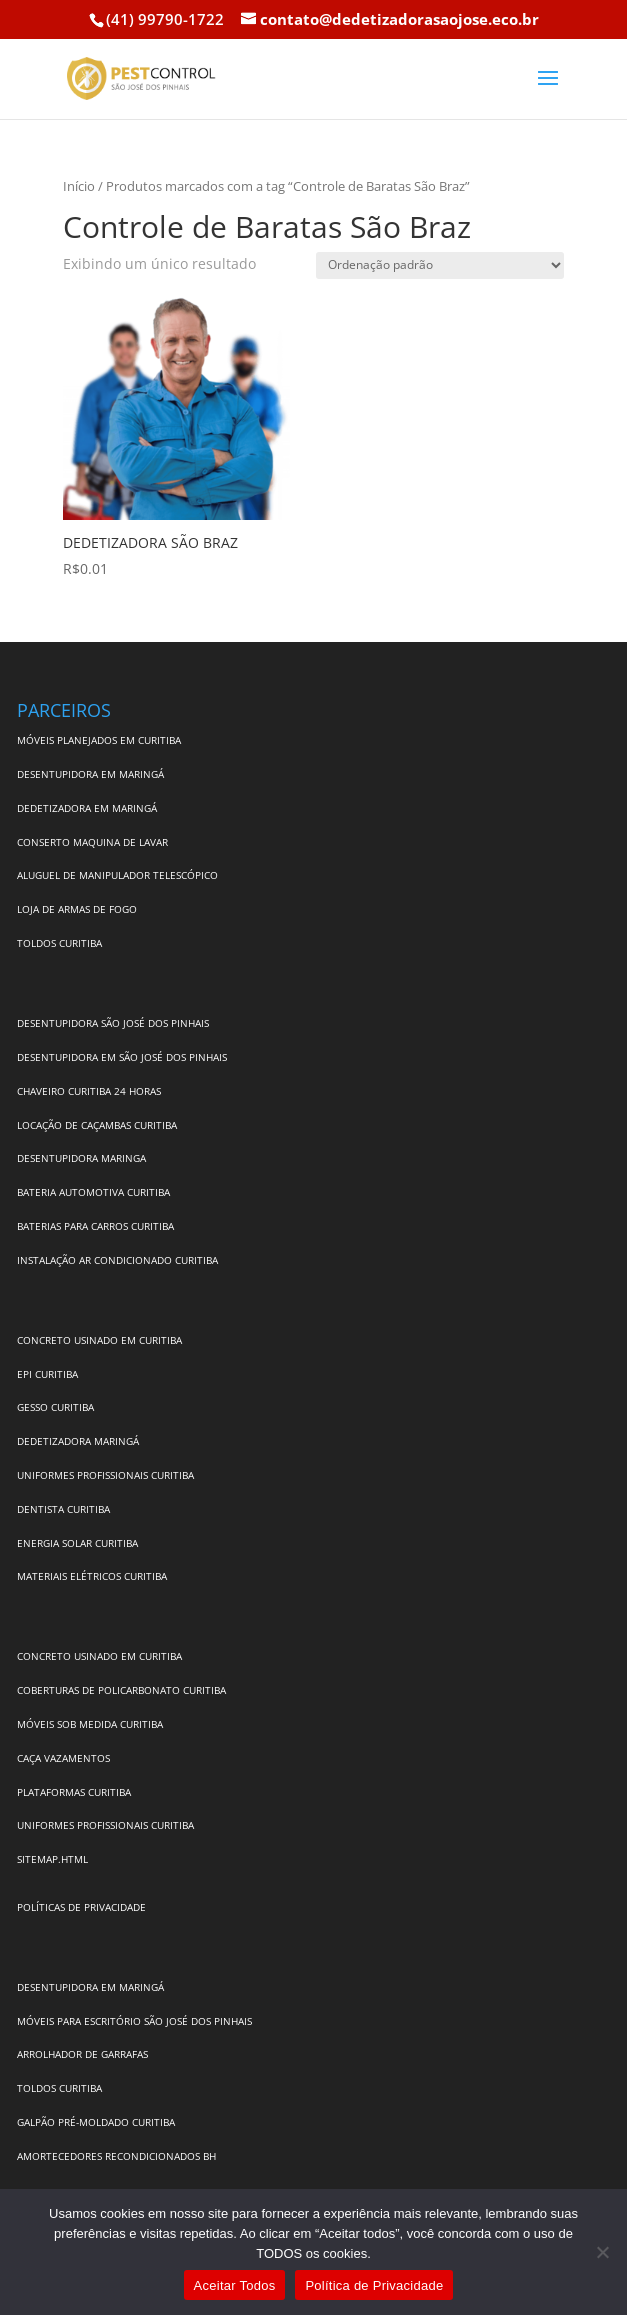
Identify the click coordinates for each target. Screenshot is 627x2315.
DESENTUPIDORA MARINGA (81, 1158)
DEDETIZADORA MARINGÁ (78, 1441)
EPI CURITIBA (47, 1374)
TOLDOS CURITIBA (59, 943)
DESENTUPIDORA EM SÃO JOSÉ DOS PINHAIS (122, 1057)
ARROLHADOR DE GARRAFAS (82, 2054)
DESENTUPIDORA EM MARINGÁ (90, 774)
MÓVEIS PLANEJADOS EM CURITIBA (99, 740)
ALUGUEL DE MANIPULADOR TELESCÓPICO (117, 875)
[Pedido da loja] (440, 265)
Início (79, 186)
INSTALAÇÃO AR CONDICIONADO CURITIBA (117, 1260)
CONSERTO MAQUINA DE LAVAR (94, 842)
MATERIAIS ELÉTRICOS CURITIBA (92, 1576)
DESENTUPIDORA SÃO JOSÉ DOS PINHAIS (113, 1023)
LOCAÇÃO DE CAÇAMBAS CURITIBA (97, 1125)
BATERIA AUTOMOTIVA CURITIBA (93, 1192)
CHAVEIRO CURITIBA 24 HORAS (89, 1091)
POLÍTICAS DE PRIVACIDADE (81, 1907)
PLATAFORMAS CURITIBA (74, 1792)
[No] (602, 2252)
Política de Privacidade (374, 2285)
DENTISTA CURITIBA (63, 1509)
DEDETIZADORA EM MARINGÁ (87, 808)
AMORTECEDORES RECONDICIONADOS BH (116, 2156)
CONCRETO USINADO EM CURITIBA (99, 1340)
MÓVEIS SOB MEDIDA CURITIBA (90, 1724)
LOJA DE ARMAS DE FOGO (77, 909)
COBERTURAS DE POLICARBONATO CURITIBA (121, 1690)
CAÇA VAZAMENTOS (63, 1758)
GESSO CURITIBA (55, 1407)
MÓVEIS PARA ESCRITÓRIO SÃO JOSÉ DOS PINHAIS (134, 2021)
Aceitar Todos (235, 2285)
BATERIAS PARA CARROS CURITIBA (95, 1226)
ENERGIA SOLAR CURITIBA (77, 1543)
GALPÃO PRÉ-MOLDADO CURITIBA (96, 2122)
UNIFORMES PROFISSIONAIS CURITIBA (105, 1475)
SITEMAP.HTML (52, 1859)
